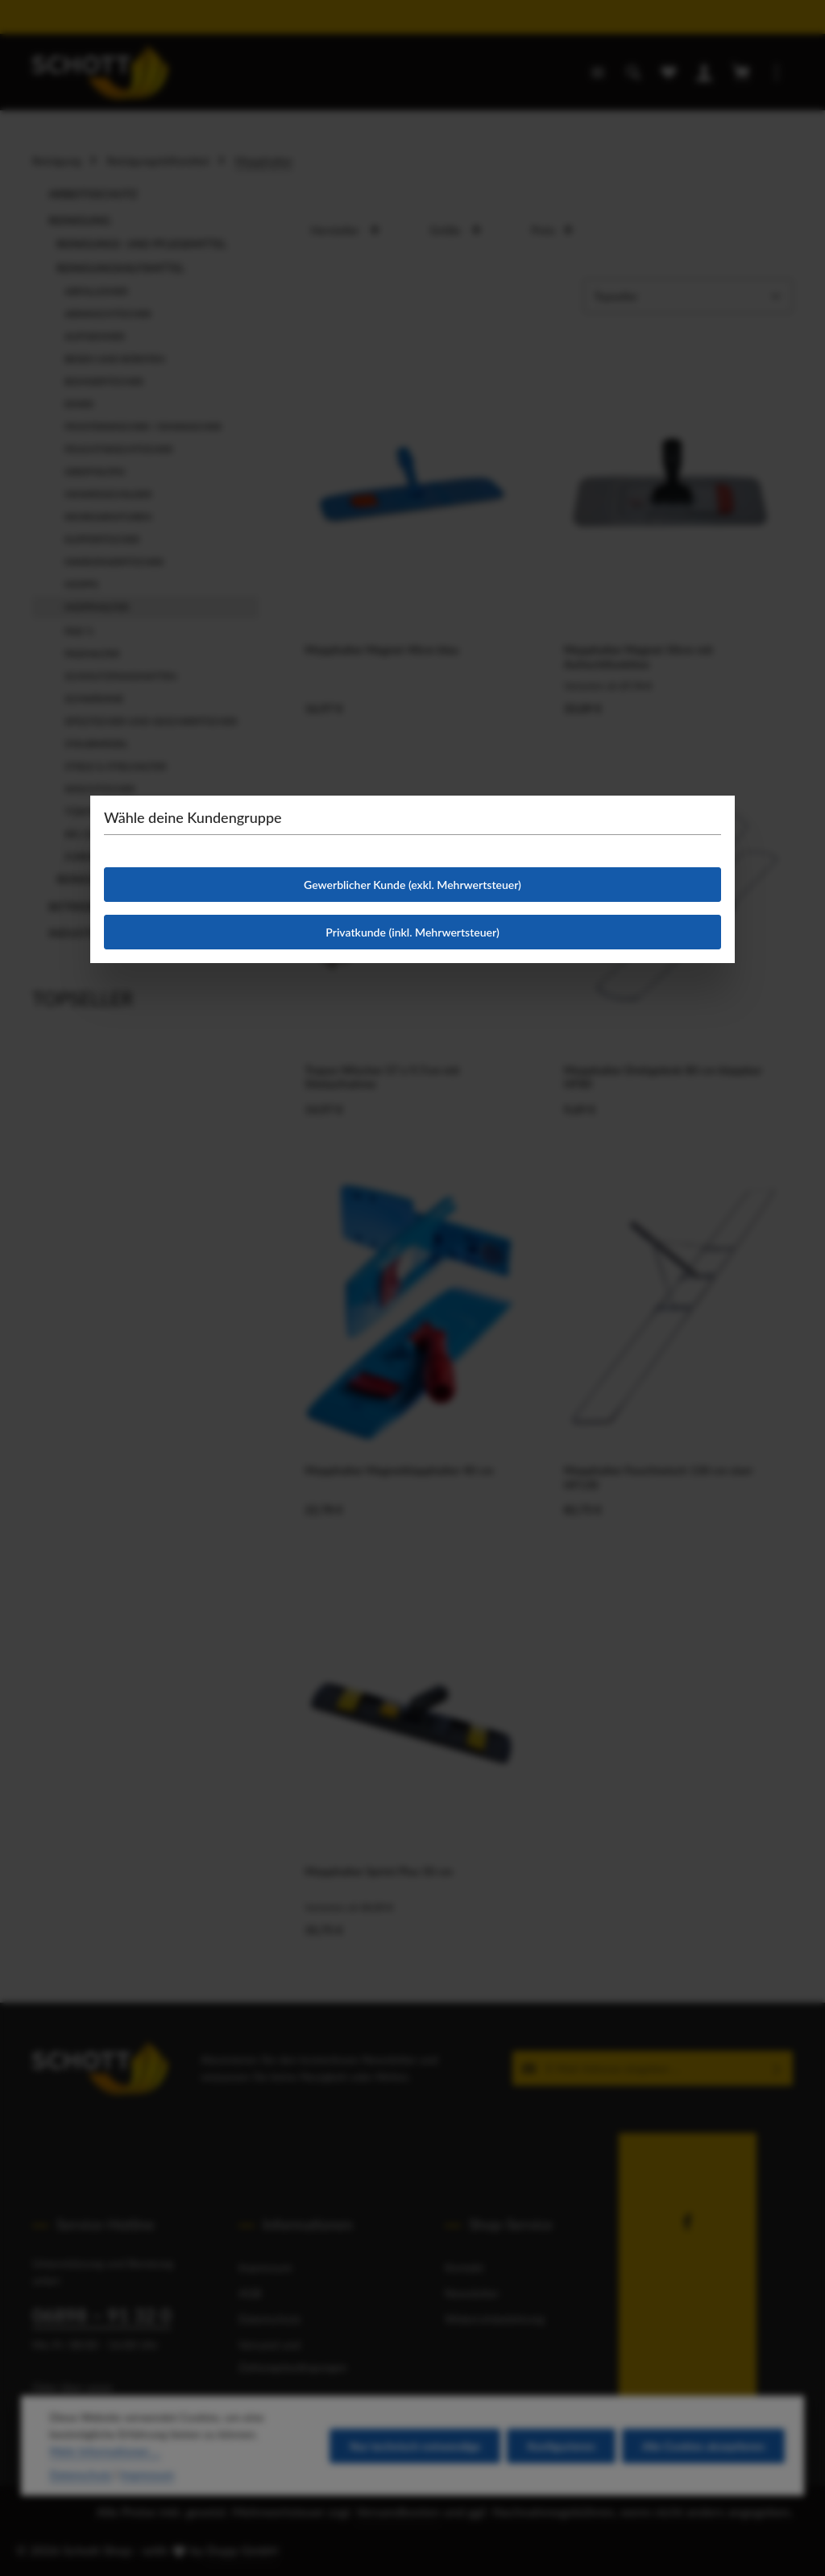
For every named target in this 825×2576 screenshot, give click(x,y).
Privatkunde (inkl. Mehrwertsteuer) (412, 932)
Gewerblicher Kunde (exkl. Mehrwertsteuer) (412, 884)
